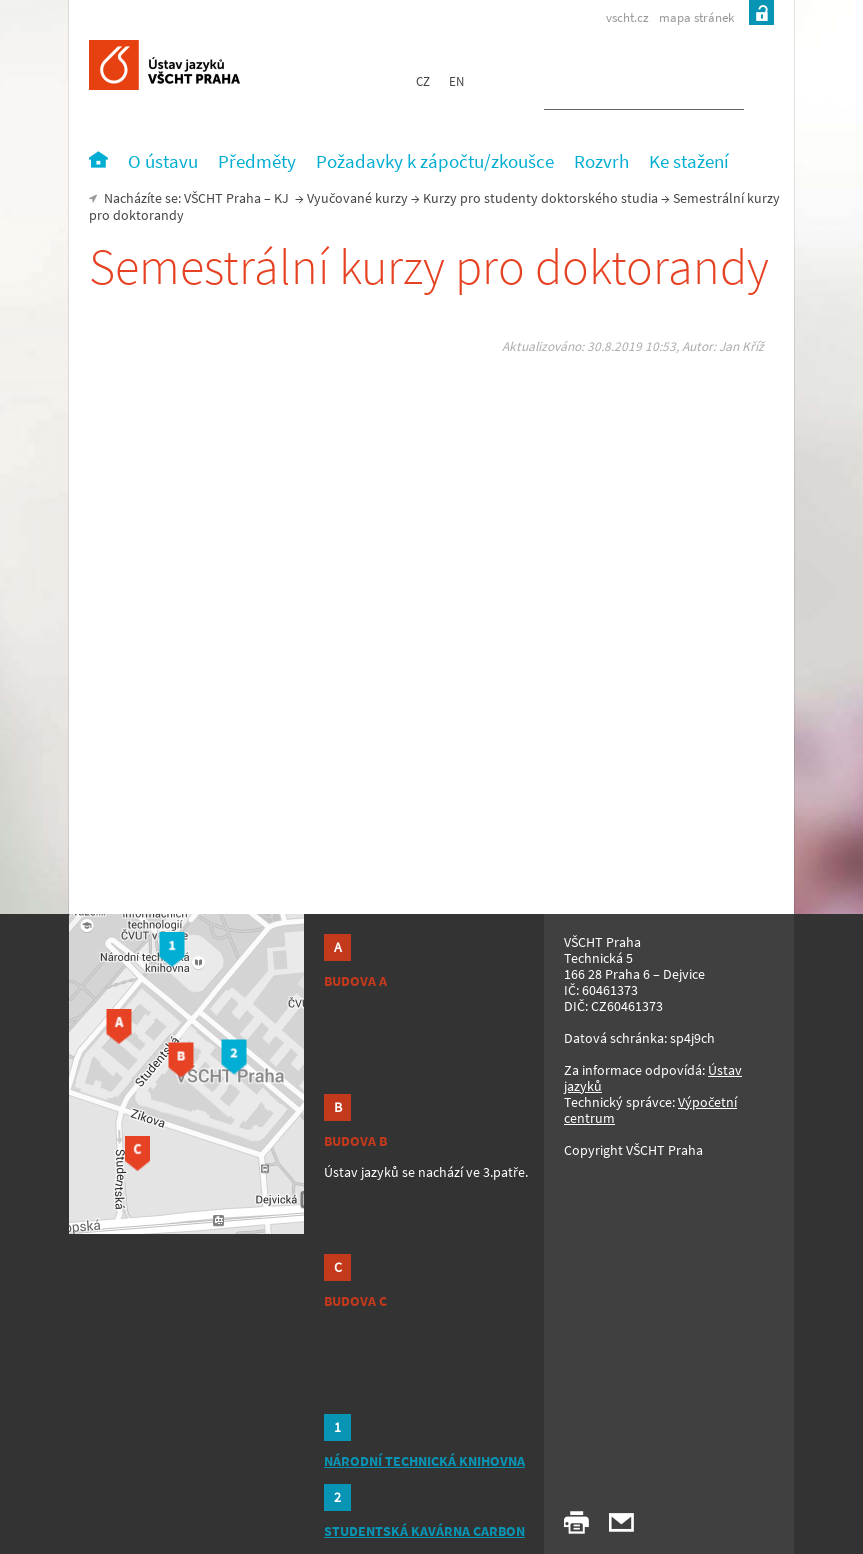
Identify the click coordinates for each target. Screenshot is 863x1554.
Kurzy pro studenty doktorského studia (540, 198)
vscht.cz (627, 17)
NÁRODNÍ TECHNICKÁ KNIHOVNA (424, 1461)
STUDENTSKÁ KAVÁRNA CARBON (424, 1531)
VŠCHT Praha (222, 198)
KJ (281, 198)
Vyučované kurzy (357, 198)
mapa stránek (696, 17)
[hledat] (620, 86)
